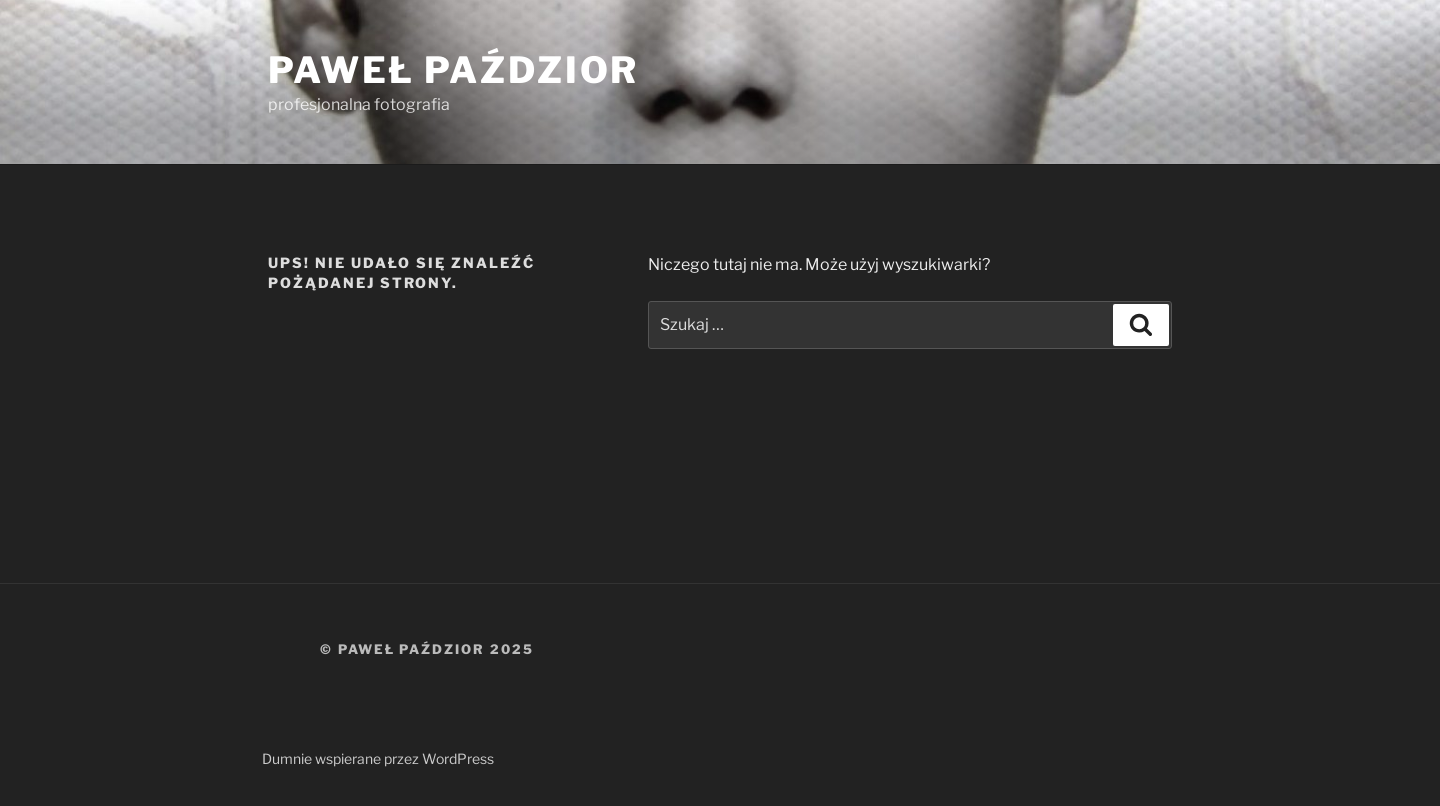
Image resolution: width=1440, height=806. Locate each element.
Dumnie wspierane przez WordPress (378, 758)
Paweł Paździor (453, 70)
